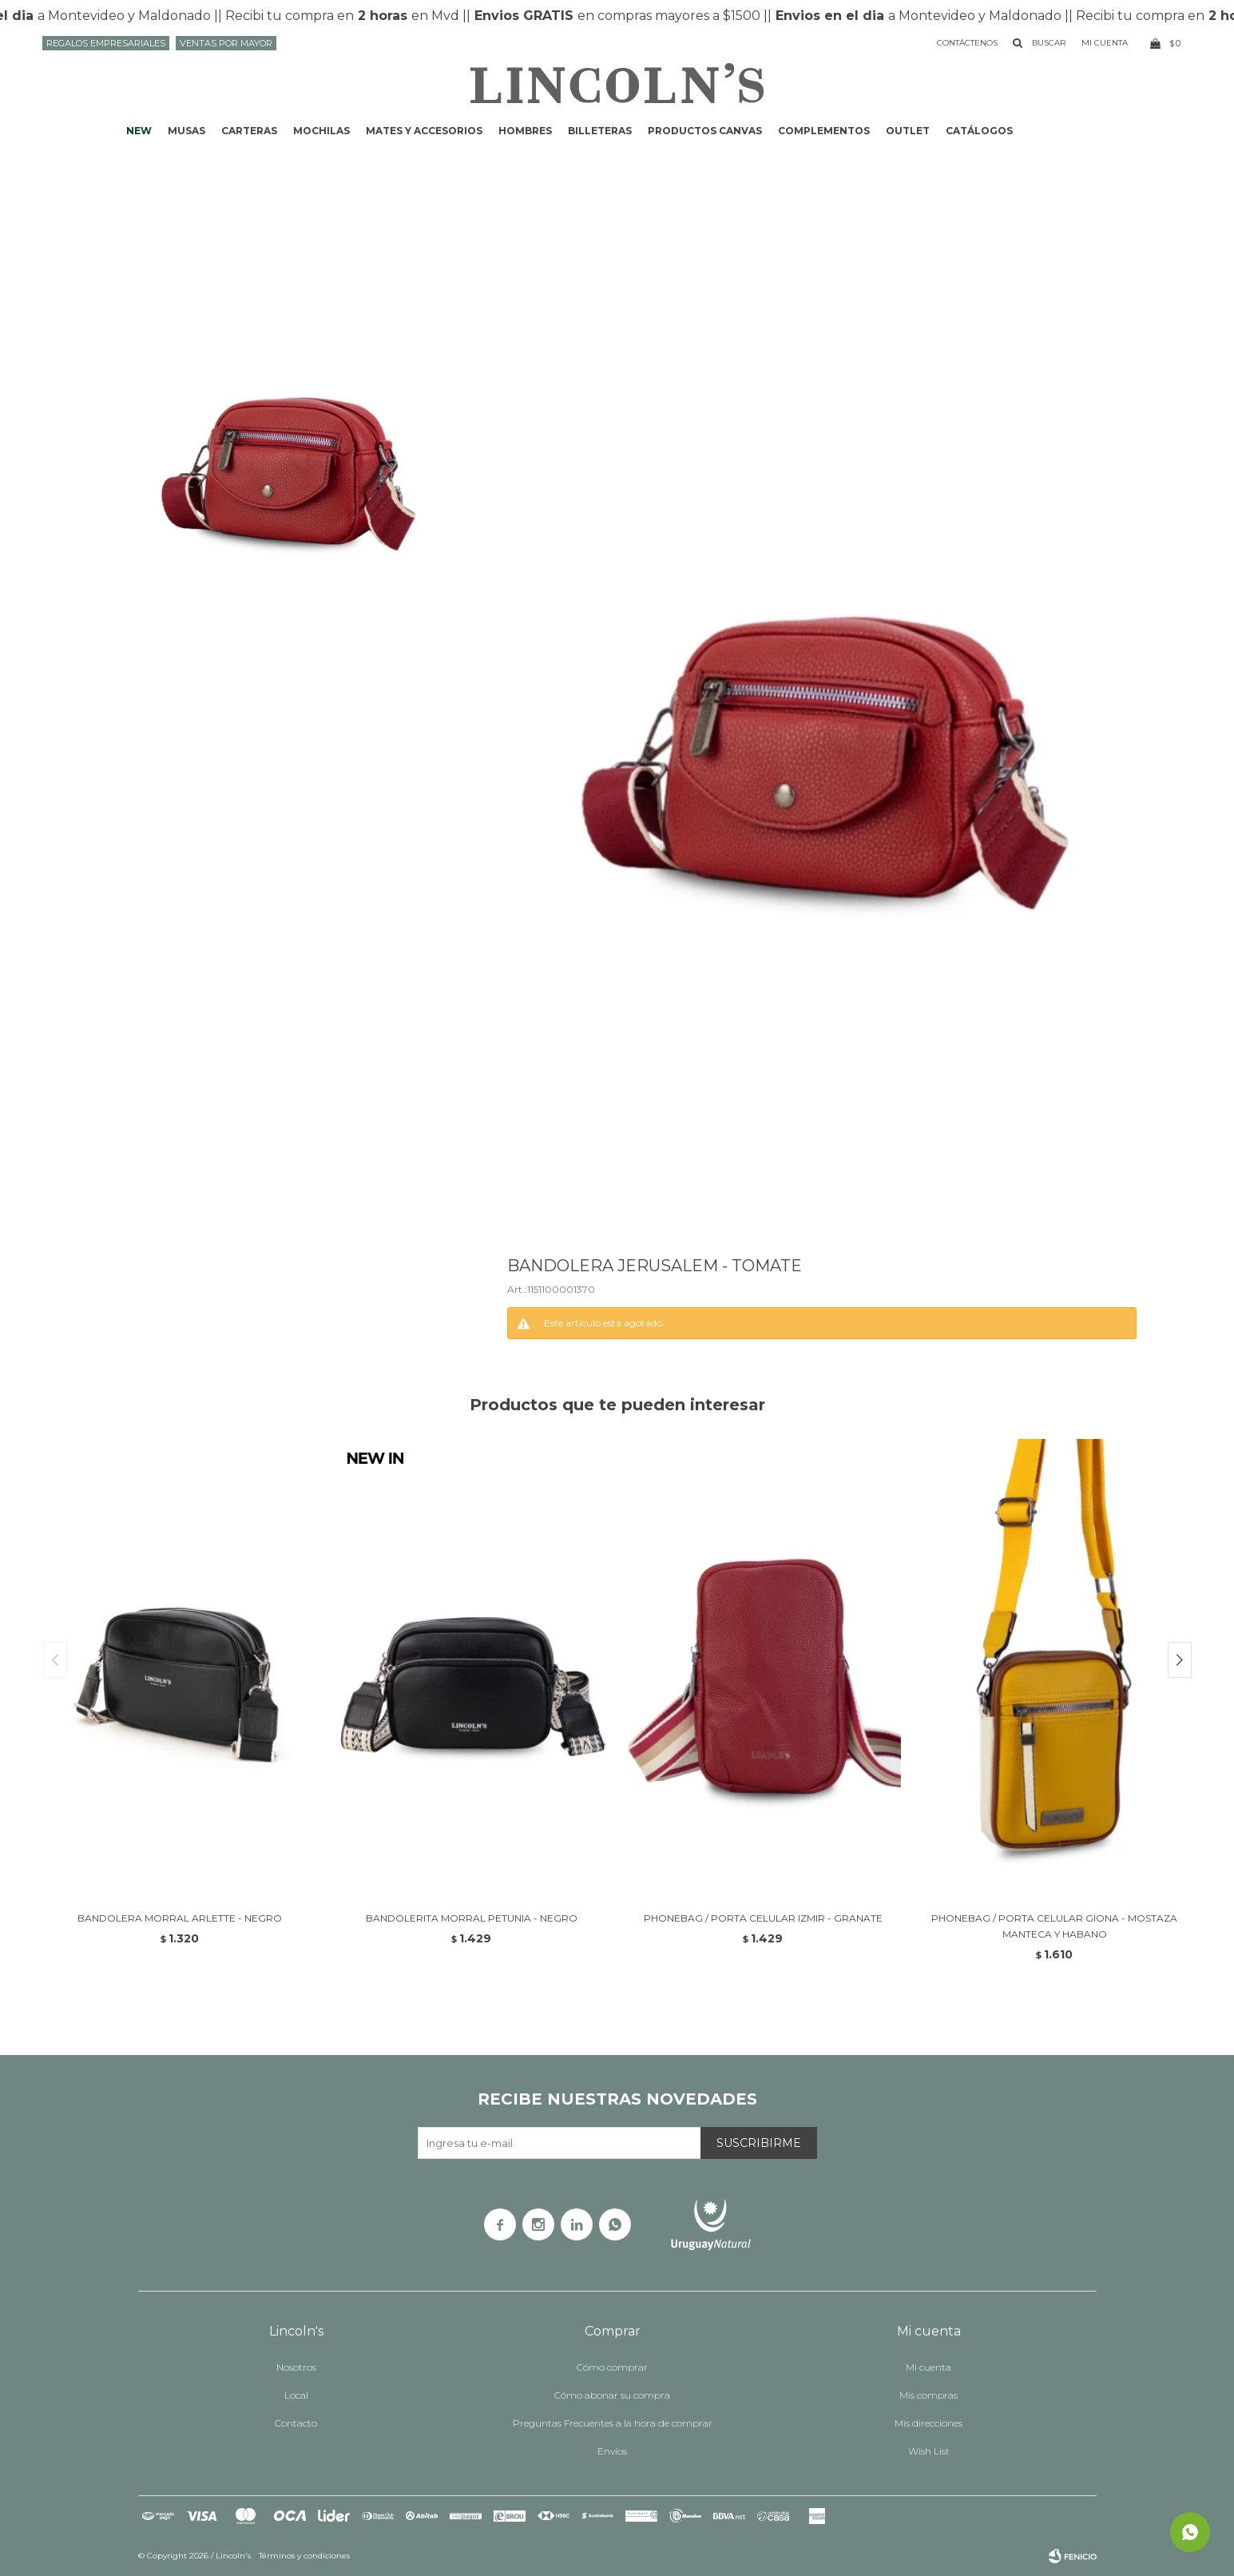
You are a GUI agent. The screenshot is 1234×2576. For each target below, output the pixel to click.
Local (296, 2395)
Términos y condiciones (304, 2555)
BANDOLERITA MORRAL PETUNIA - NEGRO (471, 1918)
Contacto (296, 2423)
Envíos (612, 2451)
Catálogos (979, 131)
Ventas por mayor (226, 43)
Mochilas (321, 131)
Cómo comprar (612, 2367)
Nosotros (296, 2367)
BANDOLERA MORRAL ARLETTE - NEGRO (179, 1918)
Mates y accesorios (424, 131)
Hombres (525, 131)
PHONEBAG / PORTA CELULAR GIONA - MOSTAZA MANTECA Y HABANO (1054, 1926)
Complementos (824, 131)
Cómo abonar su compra (612, 2395)
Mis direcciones (928, 2423)
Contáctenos (967, 43)
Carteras (249, 131)
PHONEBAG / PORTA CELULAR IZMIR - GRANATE (763, 1918)
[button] (1180, 1660)
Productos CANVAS (705, 131)
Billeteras (600, 131)
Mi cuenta (928, 2367)
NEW (139, 131)
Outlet (908, 131)
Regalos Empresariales (105, 43)
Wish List (929, 2451)
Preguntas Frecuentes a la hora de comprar (612, 2423)
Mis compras (928, 2395)
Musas (186, 131)
